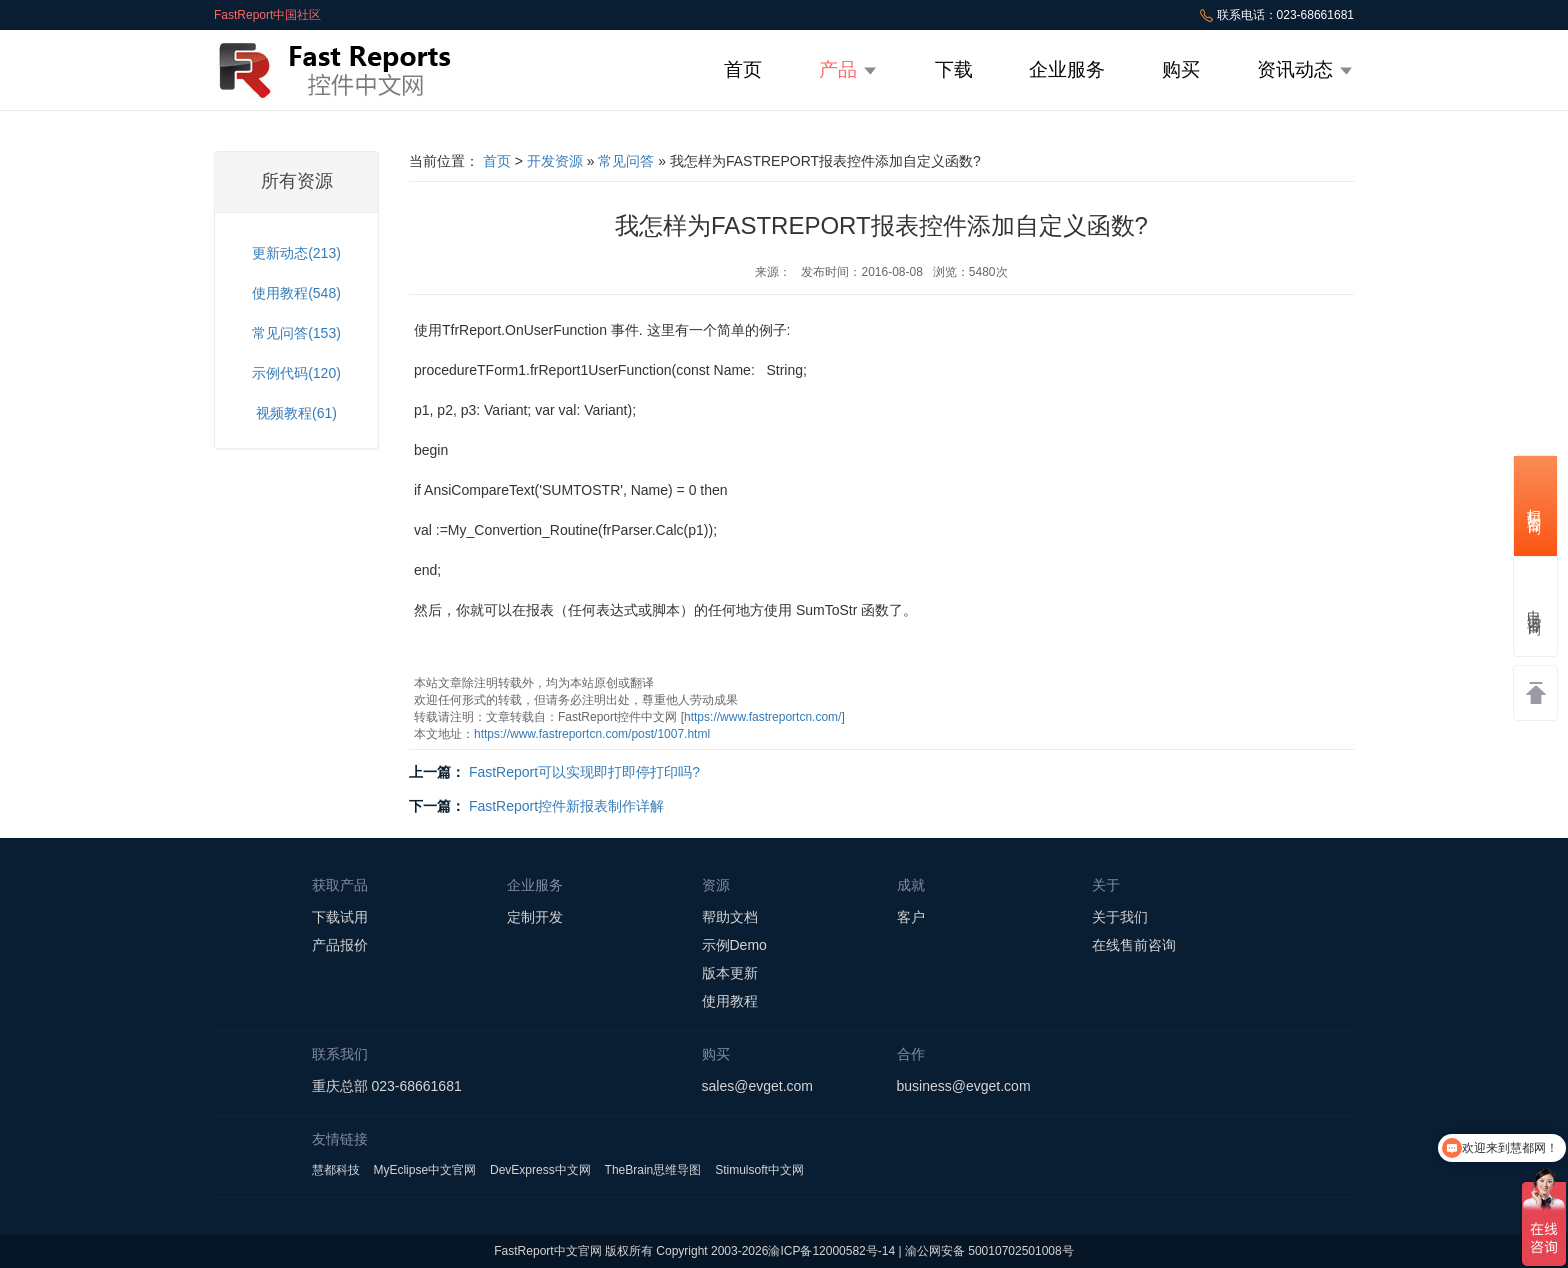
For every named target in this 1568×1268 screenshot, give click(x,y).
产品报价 (340, 945)
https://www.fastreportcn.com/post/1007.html (592, 734)
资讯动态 (1305, 69)
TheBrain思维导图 (653, 1170)
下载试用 (340, 917)
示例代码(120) (296, 373)
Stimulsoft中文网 (759, 1170)
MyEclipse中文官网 (424, 1170)
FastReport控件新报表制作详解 (566, 806)
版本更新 (730, 973)
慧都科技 (336, 1170)
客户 (911, 917)
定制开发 (535, 917)
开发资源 (555, 161)
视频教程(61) (296, 413)
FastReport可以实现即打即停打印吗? (584, 772)
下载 (954, 69)
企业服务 (1067, 69)
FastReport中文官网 (547, 1251)
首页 (743, 69)
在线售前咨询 (1134, 945)
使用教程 (730, 1001)
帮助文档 (730, 917)
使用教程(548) (296, 293)
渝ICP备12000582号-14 (831, 1251)
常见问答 (626, 161)
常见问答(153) (296, 333)
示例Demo (734, 945)
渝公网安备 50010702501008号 (989, 1251)
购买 (1181, 69)
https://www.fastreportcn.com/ (762, 717)
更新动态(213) (296, 253)
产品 (848, 69)
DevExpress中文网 (540, 1170)
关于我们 (1120, 917)
